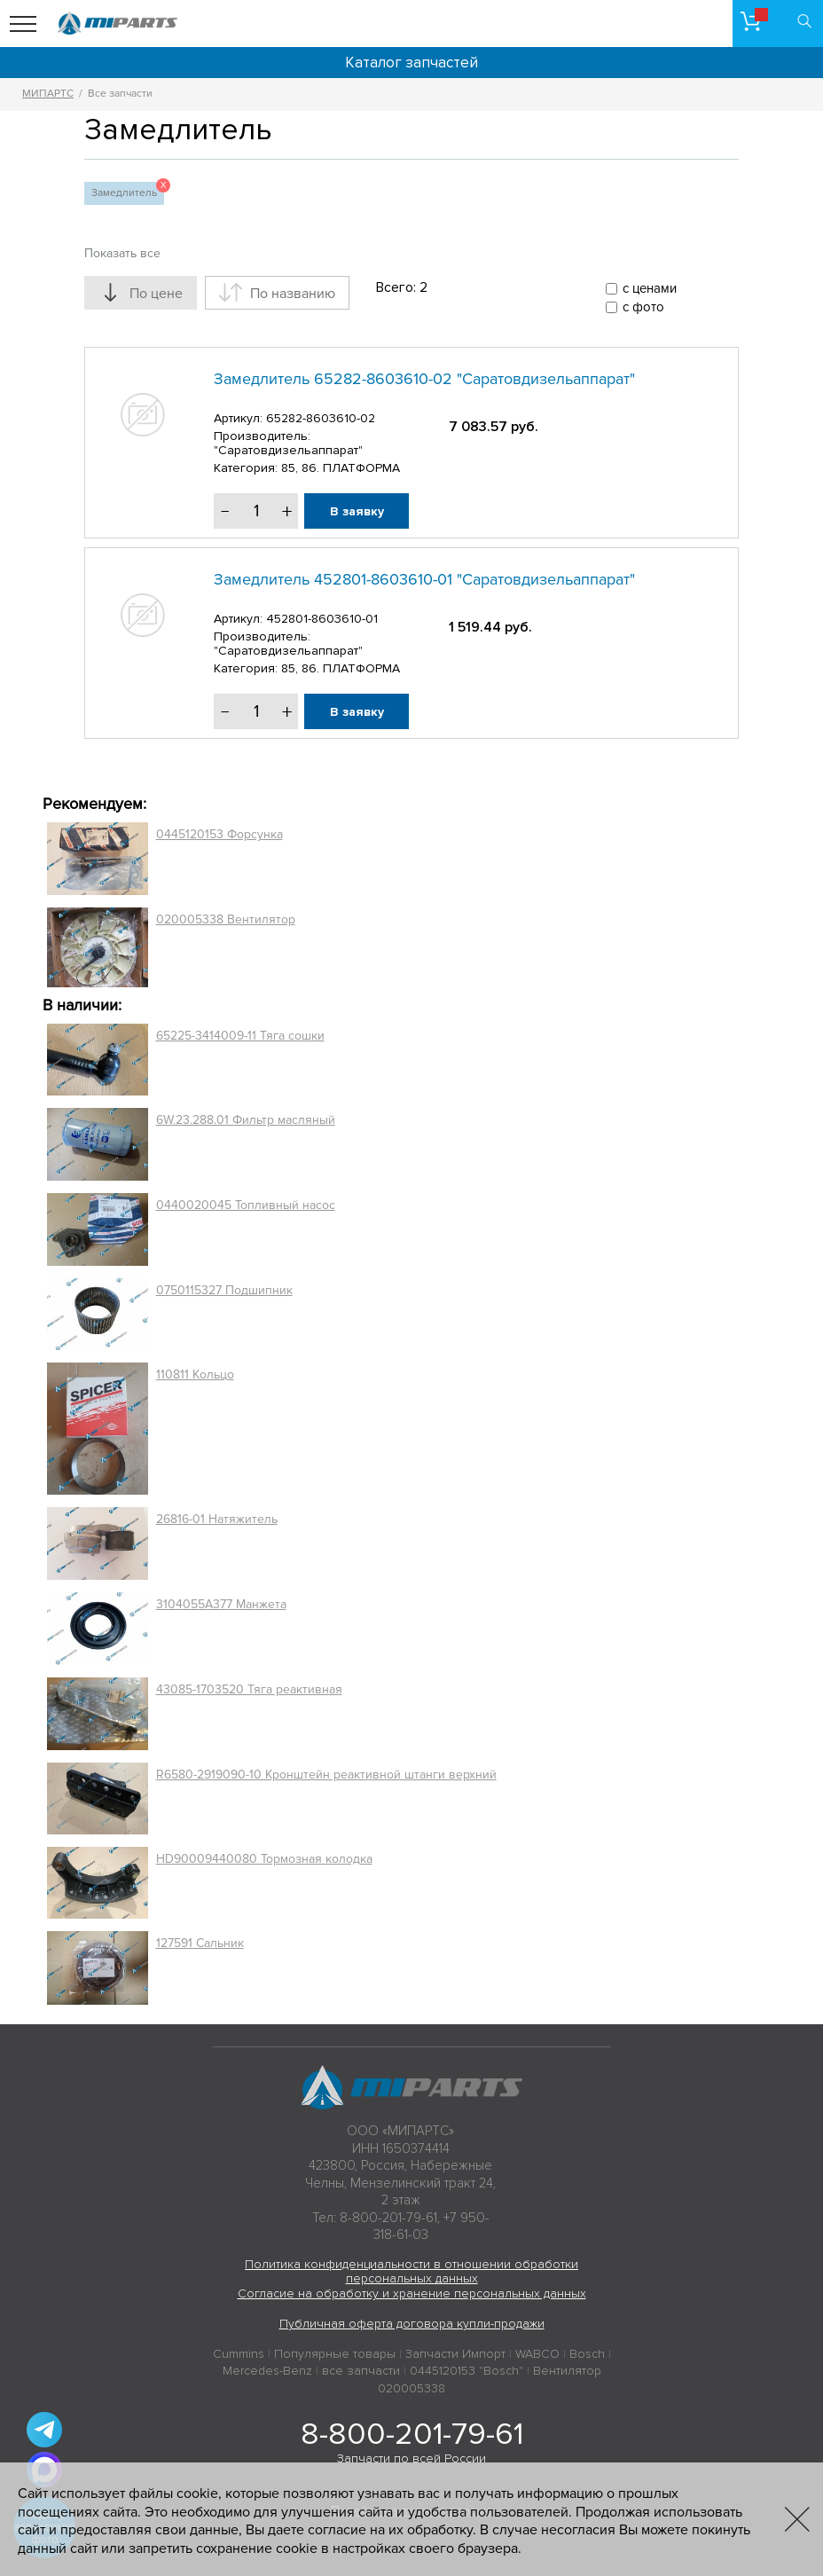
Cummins (238, 2353)
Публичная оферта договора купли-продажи (412, 2323)
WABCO (537, 2353)
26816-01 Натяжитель (217, 1519)
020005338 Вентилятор (225, 919)
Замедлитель (127, 191)
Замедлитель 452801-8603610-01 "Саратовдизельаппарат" (424, 579)
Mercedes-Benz (267, 2370)
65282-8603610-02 (320, 418)
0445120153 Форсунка (219, 834)
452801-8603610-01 (322, 618)
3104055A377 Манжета (221, 1604)
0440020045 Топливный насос (245, 1205)
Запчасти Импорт (455, 2353)
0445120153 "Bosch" (466, 2370)
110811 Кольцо (195, 1374)
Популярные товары (335, 2353)
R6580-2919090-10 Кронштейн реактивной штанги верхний (326, 1774)
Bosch (587, 2353)
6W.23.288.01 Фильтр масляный (245, 1119)
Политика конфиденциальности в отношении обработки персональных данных (411, 2272)
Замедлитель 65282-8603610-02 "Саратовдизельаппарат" (424, 379)
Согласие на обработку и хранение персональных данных (412, 2293)
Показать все (122, 253)
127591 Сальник (200, 1943)
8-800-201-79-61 (412, 2434)
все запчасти (361, 2370)
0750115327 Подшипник (224, 1290)
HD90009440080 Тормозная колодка (264, 1858)
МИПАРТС (48, 93)
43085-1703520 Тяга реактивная (249, 1689)
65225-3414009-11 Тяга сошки (240, 1035)
